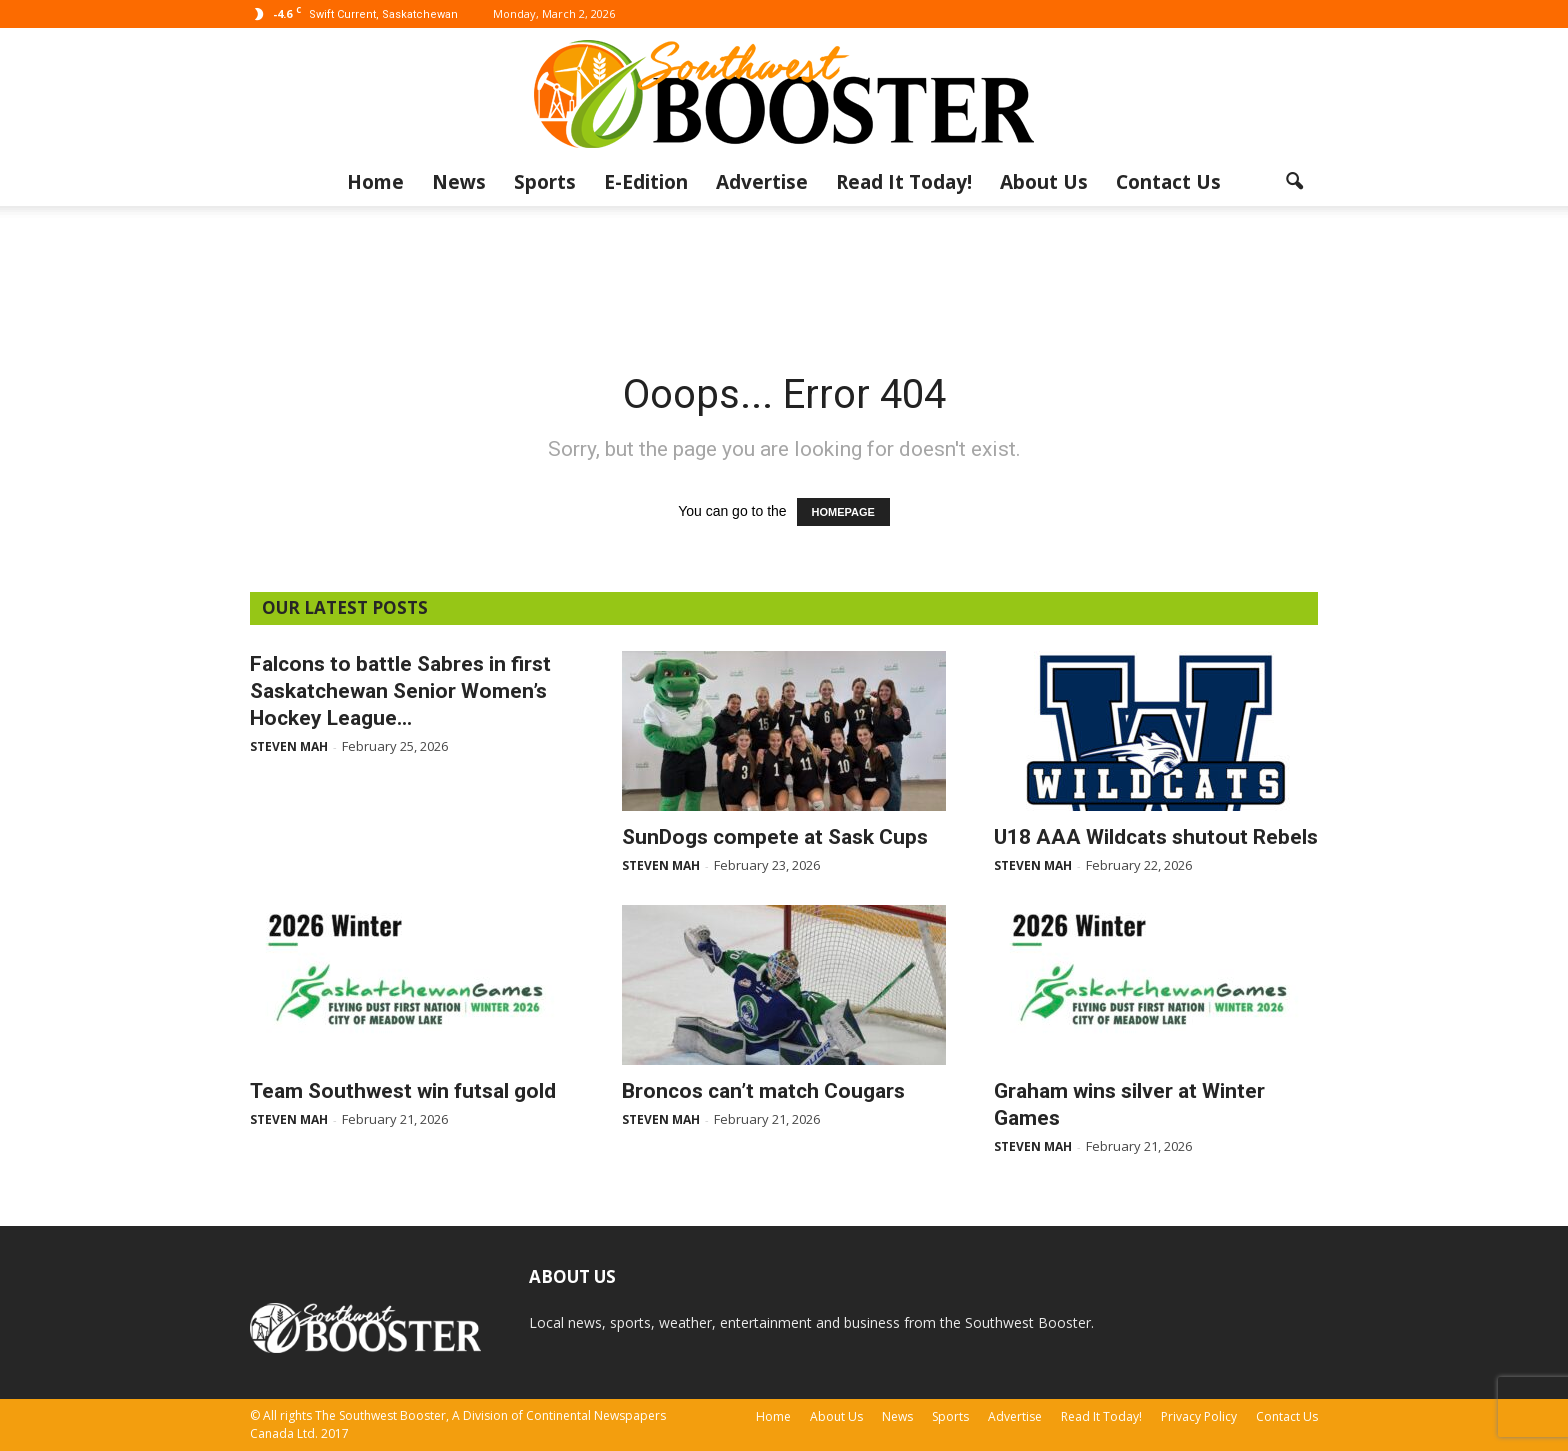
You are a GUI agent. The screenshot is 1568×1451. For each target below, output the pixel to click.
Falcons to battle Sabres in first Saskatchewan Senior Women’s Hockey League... (400, 691)
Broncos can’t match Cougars (763, 1091)
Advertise (762, 182)
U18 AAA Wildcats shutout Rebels (1156, 837)
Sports (545, 182)
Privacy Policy (1199, 1416)
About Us (1044, 182)
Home (375, 182)
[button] (1294, 182)
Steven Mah (289, 746)
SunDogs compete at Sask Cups (775, 837)
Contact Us (1168, 182)
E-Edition (646, 182)
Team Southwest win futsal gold (403, 1091)
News (459, 182)
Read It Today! (904, 182)
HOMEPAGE (843, 512)
